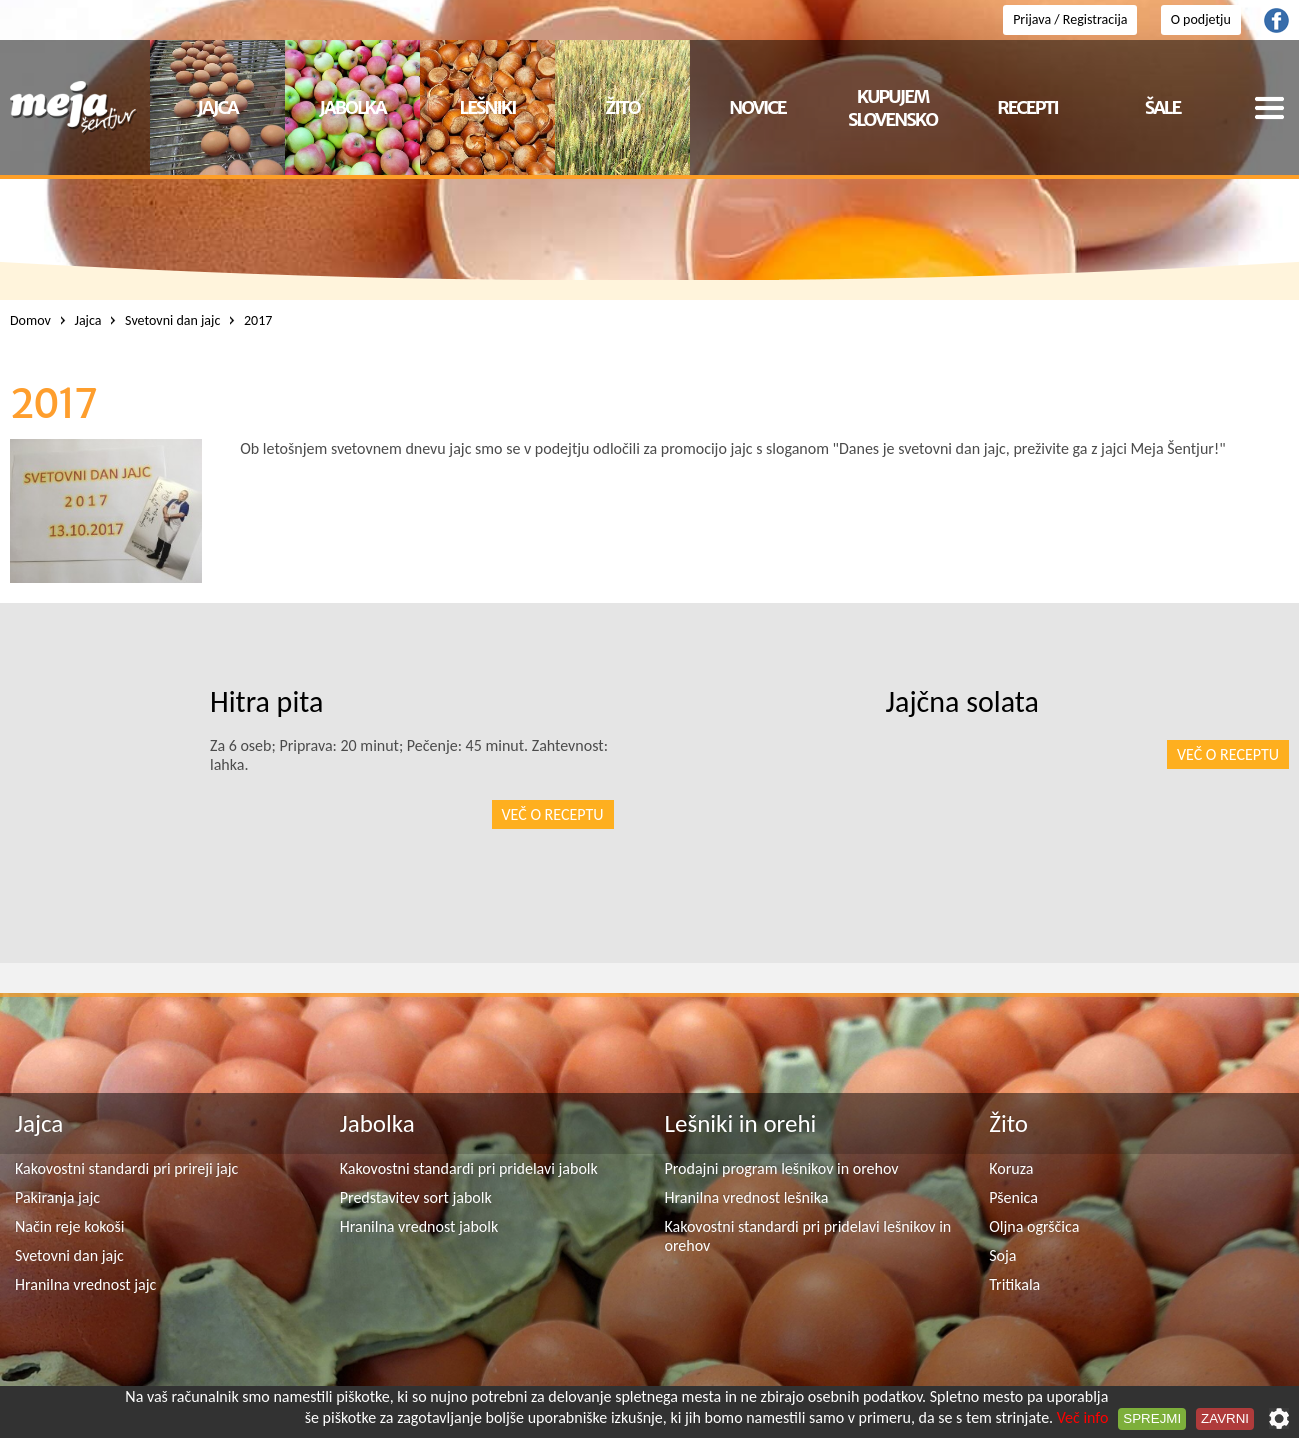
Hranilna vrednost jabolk (419, 1226)
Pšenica (1013, 1197)
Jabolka (377, 1123)
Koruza (1011, 1168)
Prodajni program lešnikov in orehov (782, 1168)
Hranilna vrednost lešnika (747, 1197)
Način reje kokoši (69, 1226)
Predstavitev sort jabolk (416, 1197)
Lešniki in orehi (741, 1123)
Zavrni (1225, 1418)
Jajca (39, 1123)
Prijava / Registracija (1070, 19)
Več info (1083, 1417)
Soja (1002, 1255)
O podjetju (1201, 19)
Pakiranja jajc (57, 1197)
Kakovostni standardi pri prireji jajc (126, 1168)
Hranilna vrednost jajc (85, 1284)
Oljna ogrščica (1034, 1226)
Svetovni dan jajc (69, 1255)
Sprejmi (1152, 1418)
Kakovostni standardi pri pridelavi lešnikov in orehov (808, 1236)
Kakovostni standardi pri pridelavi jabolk (469, 1168)
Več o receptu (1228, 754)
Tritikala (1014, 1284)
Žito (1008, 1123)
